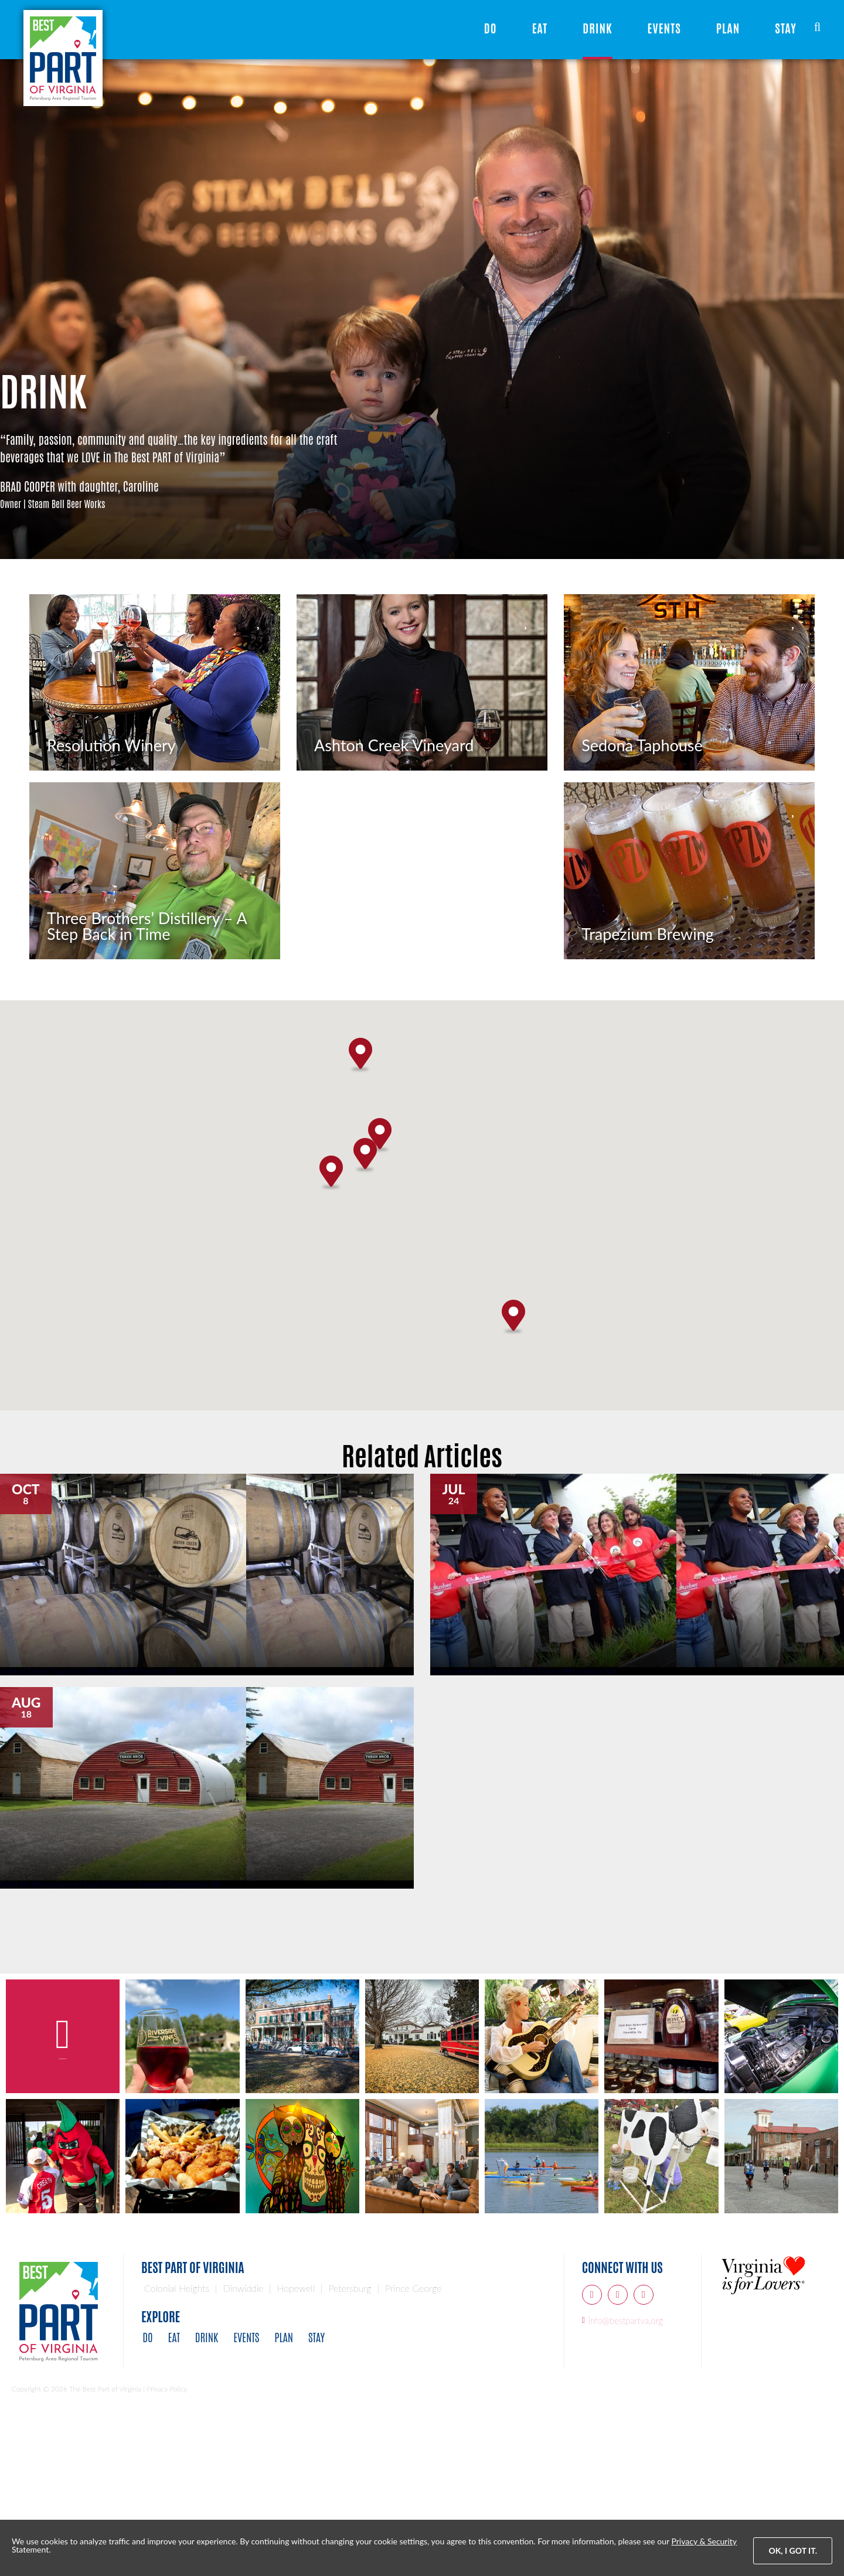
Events (664, 28)
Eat (540, 28)
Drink (597, 28)
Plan (728, 28)
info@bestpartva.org (625, 2468)
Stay (786, 28)
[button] (365, 1303)
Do (490, 28)
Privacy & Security (704, 2541)
